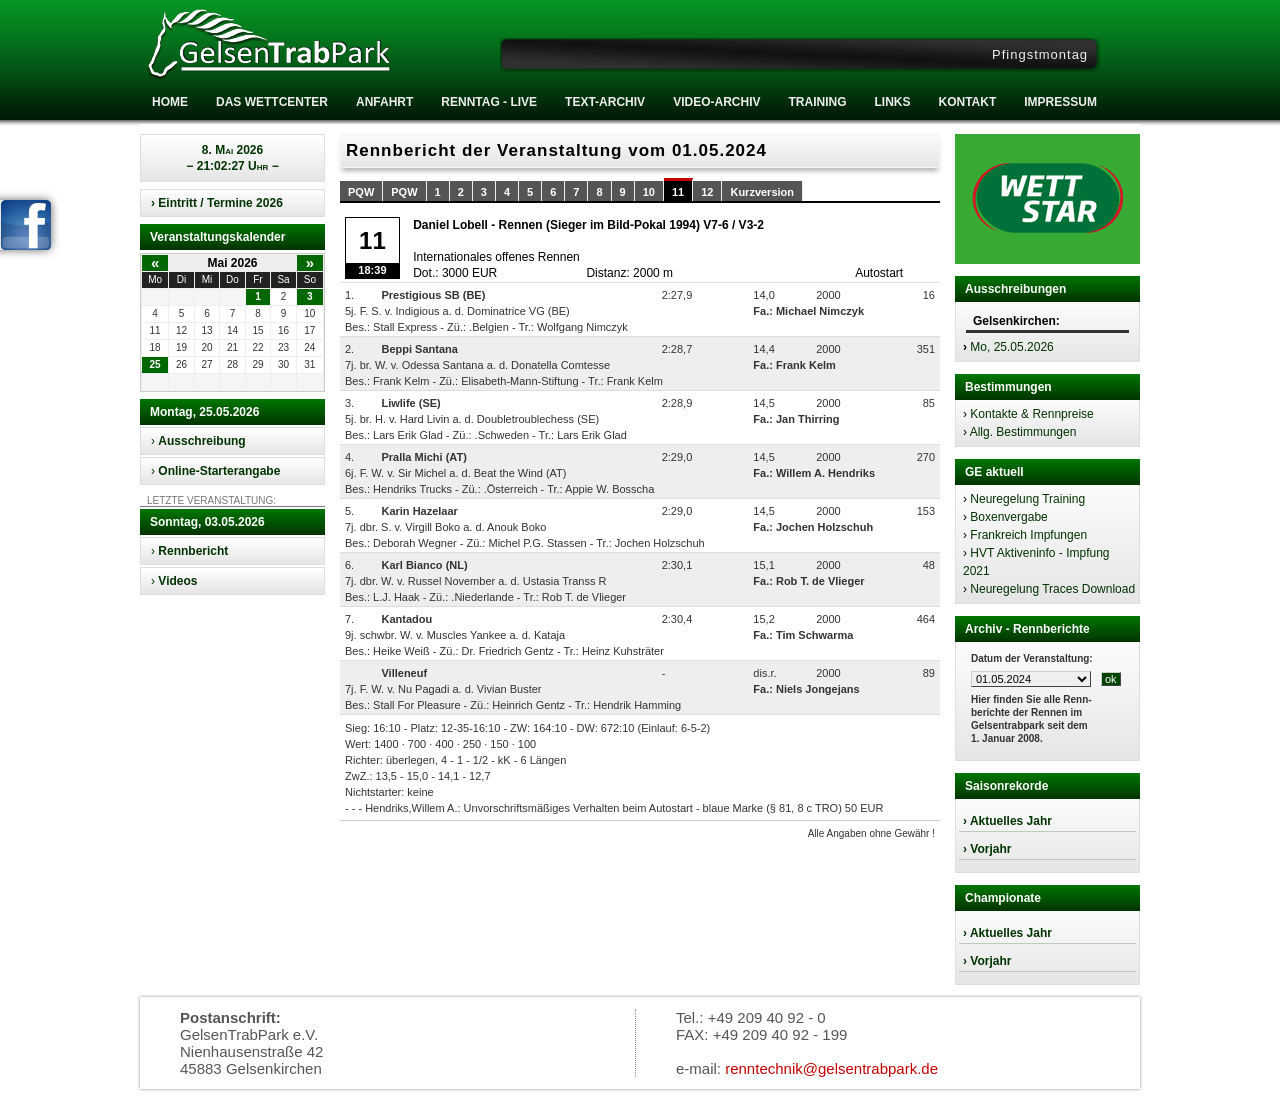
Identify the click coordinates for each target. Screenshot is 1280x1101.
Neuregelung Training (1027, 499)
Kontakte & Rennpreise (1031, 414)
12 (707, 192)
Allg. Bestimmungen (1023, 432)
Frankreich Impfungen (1028, 535)
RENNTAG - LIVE (489, 102)
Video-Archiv (716, 102)
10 (649, 192)
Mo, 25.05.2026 (1011, 347)
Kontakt (967, 102)
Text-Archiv (605, 102)
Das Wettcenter (272, 102)
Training (817, 102)
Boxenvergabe (1008, 517)
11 (678, 192)
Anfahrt (384, 102)
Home (170, 102)
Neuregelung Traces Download (1052, 589)
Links (892, 102)
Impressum (1060, 102)
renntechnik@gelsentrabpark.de (831, 1068)
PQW (361, 192)
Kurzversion (762, 192)
